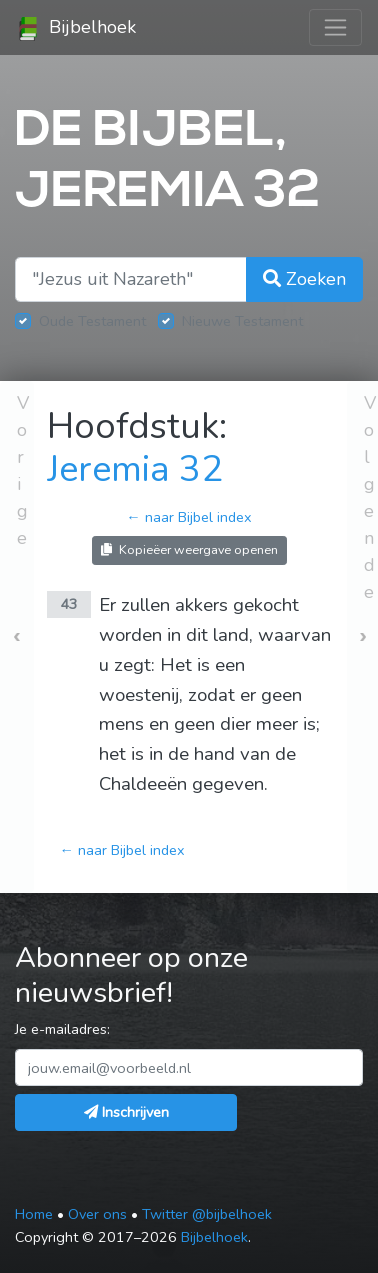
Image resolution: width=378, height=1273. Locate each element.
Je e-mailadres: (62, 1029)
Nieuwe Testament (242, 321)
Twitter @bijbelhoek (207, 1214)
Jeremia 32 (135, 469)
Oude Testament (92, 321)
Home (34, 1214)
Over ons (97, 1214)
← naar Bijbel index (188, 517)
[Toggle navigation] (335, 27)
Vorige (23, 470)
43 (69, 604)
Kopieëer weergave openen (189, 549)
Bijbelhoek (76, 28)
